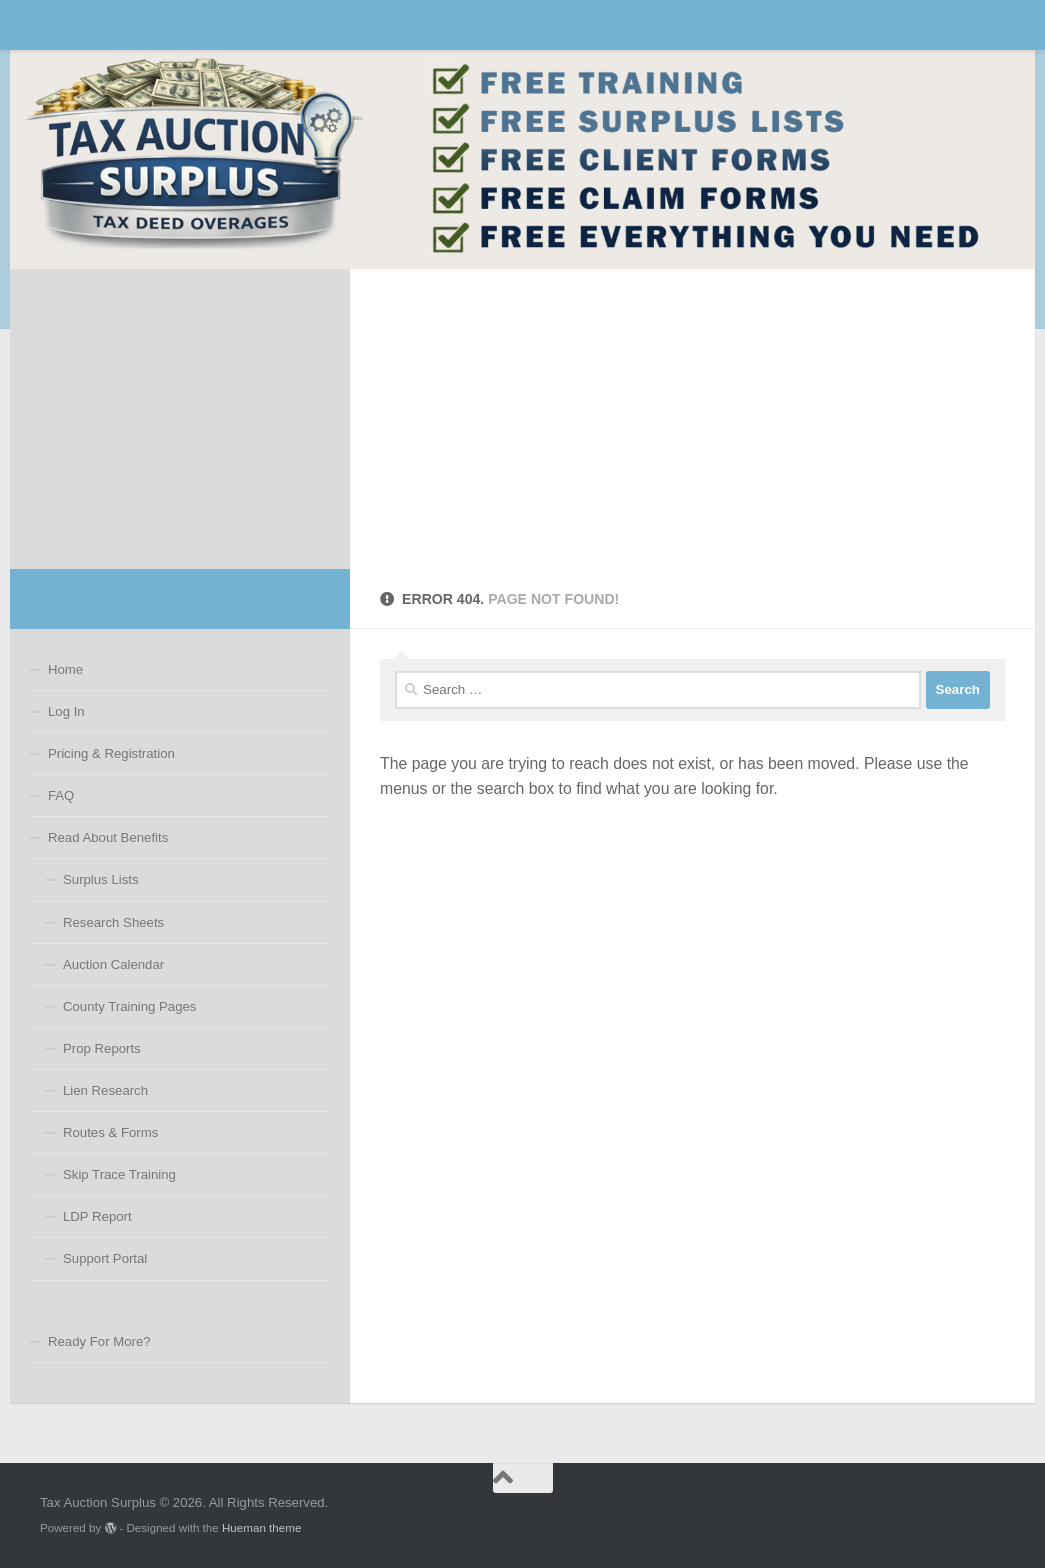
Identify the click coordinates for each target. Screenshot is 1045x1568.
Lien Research (105, 1090)
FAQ (61, 795)
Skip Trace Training (119, 1174)
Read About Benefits (108, 837)
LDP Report (97, 1216)
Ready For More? (99, 1341)
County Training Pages (129, 1006)
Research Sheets (113, 922)
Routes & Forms (110, 1132)
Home (65, 669)
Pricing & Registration (111, 753)
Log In (66, 711)
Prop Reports (102, 1048)
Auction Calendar (113, 964)
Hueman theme (261, 1527)
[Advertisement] (692, 419)
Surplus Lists (101, 879)
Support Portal (105, 1258)
